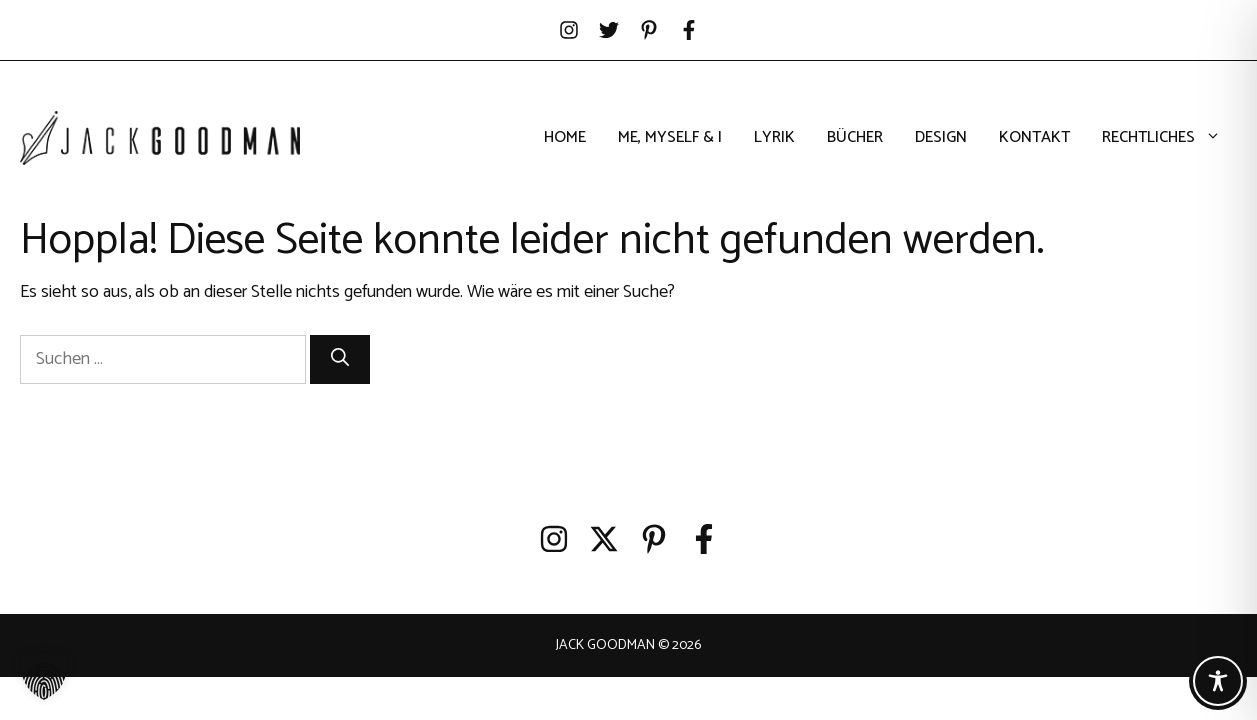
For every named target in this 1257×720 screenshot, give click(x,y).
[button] (44, 676)
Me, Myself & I (670, 138)
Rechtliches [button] (1169, 138)
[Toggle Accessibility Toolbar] (1218, 681)
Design (941, 138)
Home (565, 138)
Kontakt (1034, 138)
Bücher (855, 138)
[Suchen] (340, 359)
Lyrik (774, 138)
